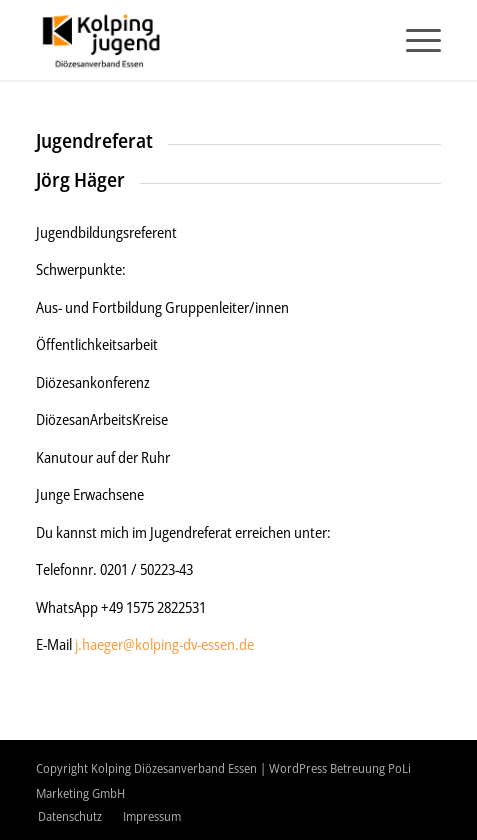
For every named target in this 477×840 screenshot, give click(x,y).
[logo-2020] (198, 40)
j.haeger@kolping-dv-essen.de (164, 644)
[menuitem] (413, 40)
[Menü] (413, 40)
